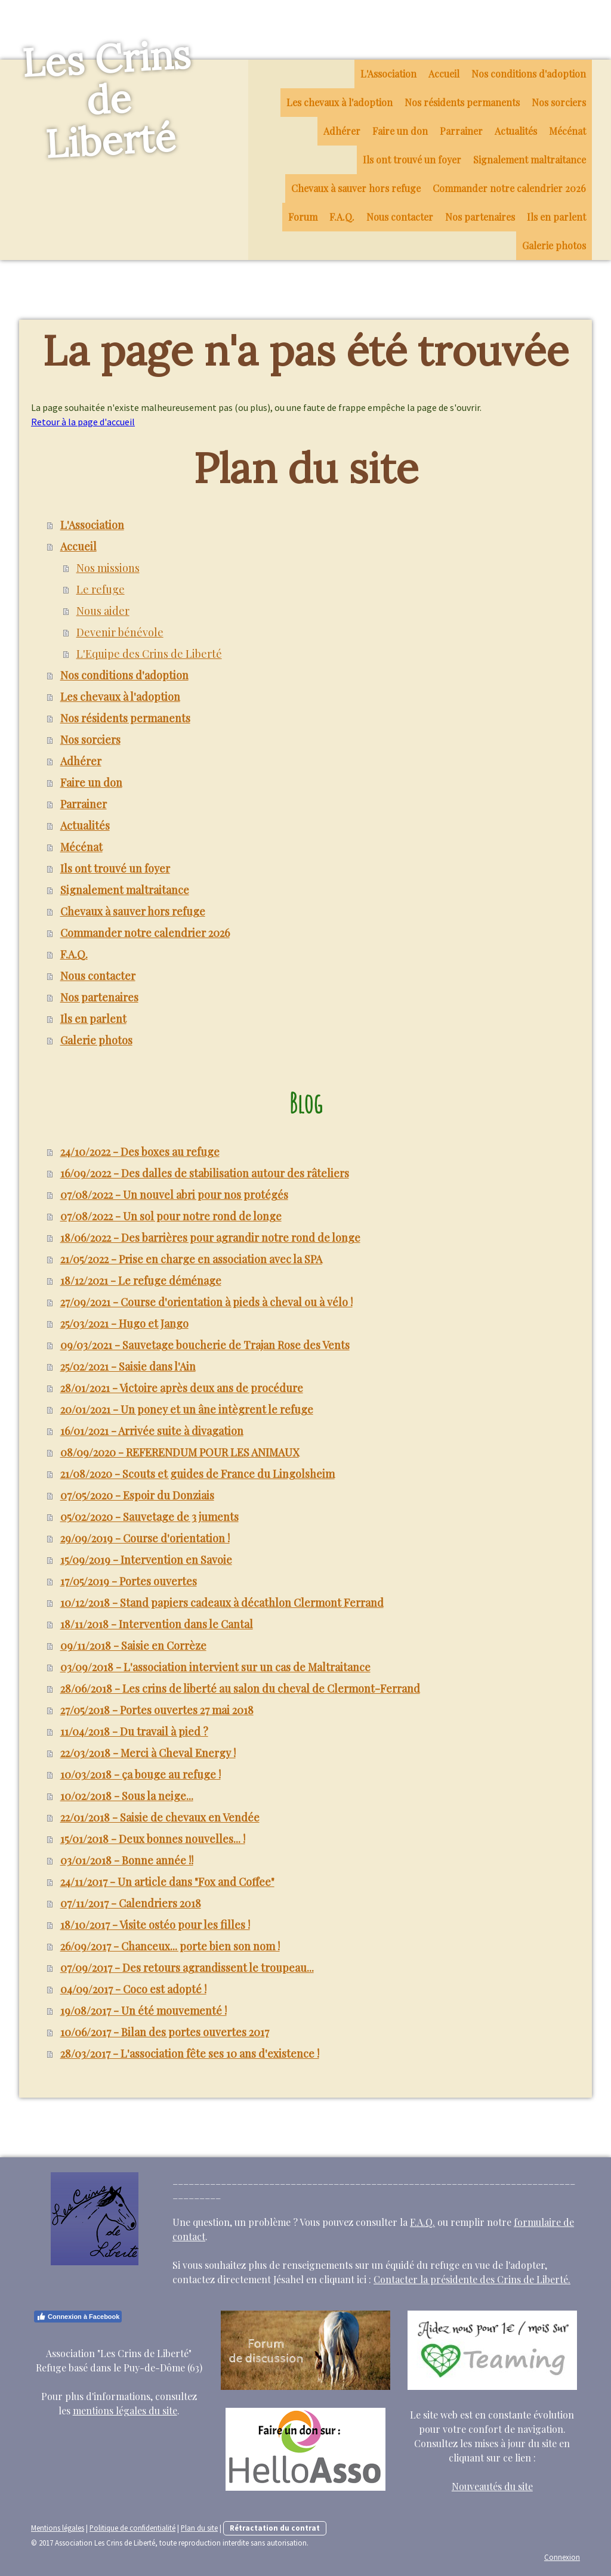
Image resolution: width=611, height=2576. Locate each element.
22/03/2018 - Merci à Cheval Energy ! (148, 1753)
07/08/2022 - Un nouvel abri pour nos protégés (174, 1195)
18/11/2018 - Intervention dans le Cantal (156, 1624)
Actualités (516, 131)
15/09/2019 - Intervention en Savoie (146, 1560)
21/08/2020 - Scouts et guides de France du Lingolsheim (197, 1474)
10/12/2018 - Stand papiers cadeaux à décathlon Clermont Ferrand (222, 1602)
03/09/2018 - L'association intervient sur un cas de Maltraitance (215, 1667)
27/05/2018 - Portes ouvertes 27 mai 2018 (157, 1710)
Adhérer (341, 131)
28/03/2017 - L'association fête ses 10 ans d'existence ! (189, 2053)
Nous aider (102, 611)
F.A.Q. (341, 217)
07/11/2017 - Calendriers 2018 (130, 1903)
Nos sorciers (559, 102)
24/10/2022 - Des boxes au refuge (140, 1152)
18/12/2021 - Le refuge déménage (140, 1280)
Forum (302, 217)
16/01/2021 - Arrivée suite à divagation (151, 1431)
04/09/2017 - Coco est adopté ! (133, 1989)
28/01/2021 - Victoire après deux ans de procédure (181, 1388)
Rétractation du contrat (275, 2527)
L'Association (388, 73)
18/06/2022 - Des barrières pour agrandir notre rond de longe (210, 1237)
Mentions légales (57, 2527)
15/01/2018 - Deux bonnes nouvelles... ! (152, 1839)
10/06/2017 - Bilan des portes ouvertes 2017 (164, 2032)
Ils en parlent (556, 217)
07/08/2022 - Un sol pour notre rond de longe (171, 1216)
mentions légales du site (125, 2410)
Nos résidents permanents (462, 102)
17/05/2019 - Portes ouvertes (128, 1581)
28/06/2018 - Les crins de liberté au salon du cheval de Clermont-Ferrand (240, 1688)
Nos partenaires (480, 217)
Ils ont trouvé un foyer (412, 159)
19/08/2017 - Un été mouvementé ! (143, 2010)
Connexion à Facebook (77, 2316)
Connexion (562, 2557)
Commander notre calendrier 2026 (509, 188)
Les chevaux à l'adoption (339, 102)
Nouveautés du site (492, 2486)
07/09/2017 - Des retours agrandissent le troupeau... (187, 1967)
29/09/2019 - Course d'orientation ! (145, 1538)
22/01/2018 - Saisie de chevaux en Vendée (160, 1817)
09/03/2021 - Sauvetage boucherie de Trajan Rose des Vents (205, 1345)
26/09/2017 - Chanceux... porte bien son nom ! (170, 1946)
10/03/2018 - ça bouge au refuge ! (140, 1774)
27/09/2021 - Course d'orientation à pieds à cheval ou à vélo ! (206, 1302)
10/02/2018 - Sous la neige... (126, 1796)
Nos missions (108, 568)
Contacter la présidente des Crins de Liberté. (472, 2279)
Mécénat (567, 131)
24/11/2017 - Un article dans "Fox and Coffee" (167, 1882)
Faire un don (400, 131)
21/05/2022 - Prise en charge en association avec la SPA (191, 1259)
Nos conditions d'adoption (528, 73)
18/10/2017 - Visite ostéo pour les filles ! (155, 1925)
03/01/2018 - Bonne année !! (126, 1860)
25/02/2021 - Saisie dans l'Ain (128, 1366)
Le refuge (100, 589)
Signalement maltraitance (529, 159)
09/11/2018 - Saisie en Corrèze (133, 1645)
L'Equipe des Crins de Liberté (149, 654)
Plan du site (199, 2527)
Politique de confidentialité (132, 2527)
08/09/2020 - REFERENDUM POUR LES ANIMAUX (179, 1452)
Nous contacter (399, 217)
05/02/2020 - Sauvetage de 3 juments (149, 1517)
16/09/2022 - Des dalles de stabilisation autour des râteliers (204, 1173)
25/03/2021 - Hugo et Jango (124, 1323)
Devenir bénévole (119, 632)
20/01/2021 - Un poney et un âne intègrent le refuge (186, 1409)
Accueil (443, 73)
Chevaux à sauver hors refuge (356, 188)
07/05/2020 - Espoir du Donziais (137, 1495)
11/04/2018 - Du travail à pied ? (134, 1731)
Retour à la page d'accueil (83, 422)
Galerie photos (554, 245)
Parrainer (461, 131)
